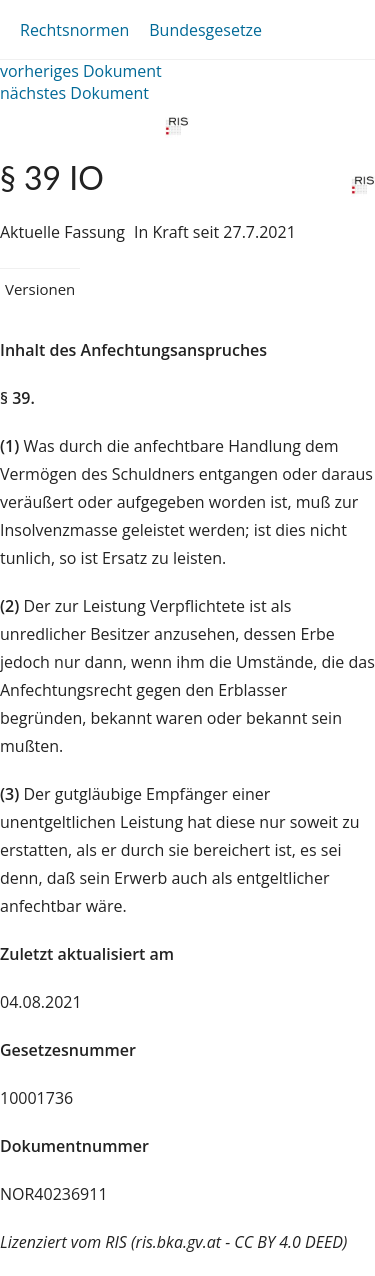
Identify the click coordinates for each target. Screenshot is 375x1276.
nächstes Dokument (74, 93)
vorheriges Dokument (81, 71)
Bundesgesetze (205, 30)
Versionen (40, 289)
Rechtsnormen (74, 30)
